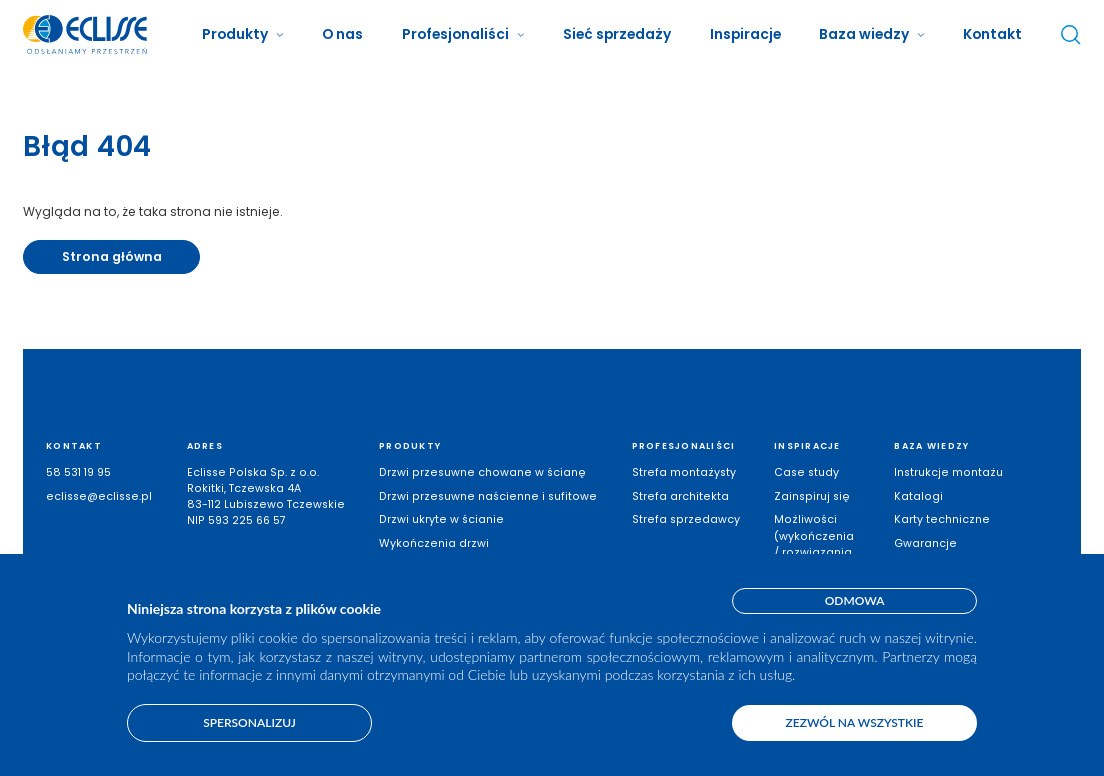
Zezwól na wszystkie (855, 722)
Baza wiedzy (864, 34)
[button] (242, 35)
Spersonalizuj (249, 722)
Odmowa (855, 600)
